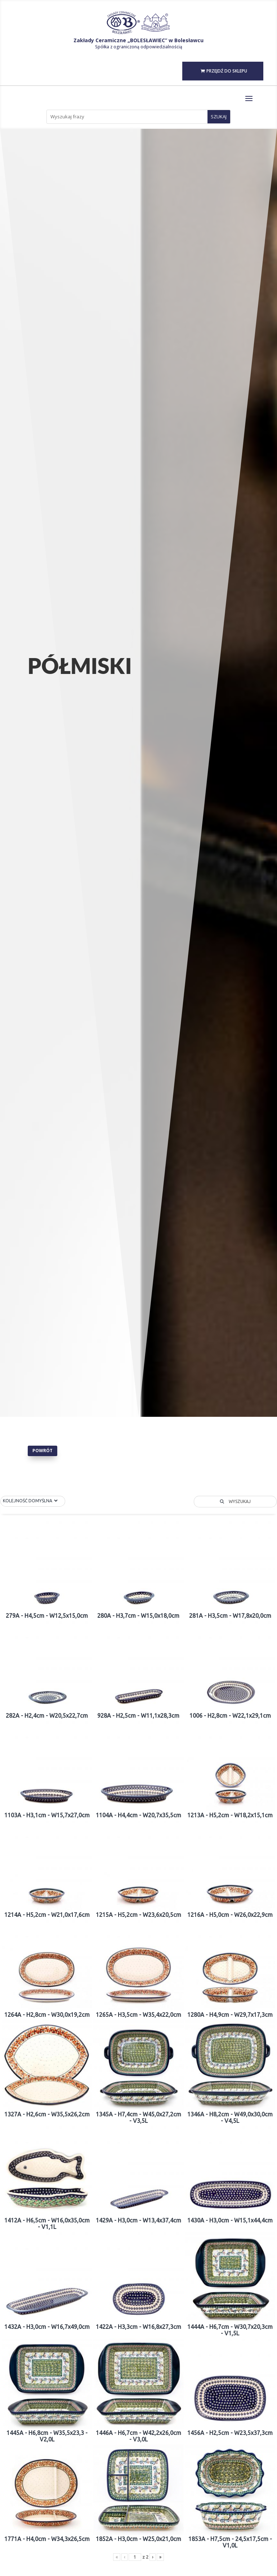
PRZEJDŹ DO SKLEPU (226, 71)
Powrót (42, 1450)
